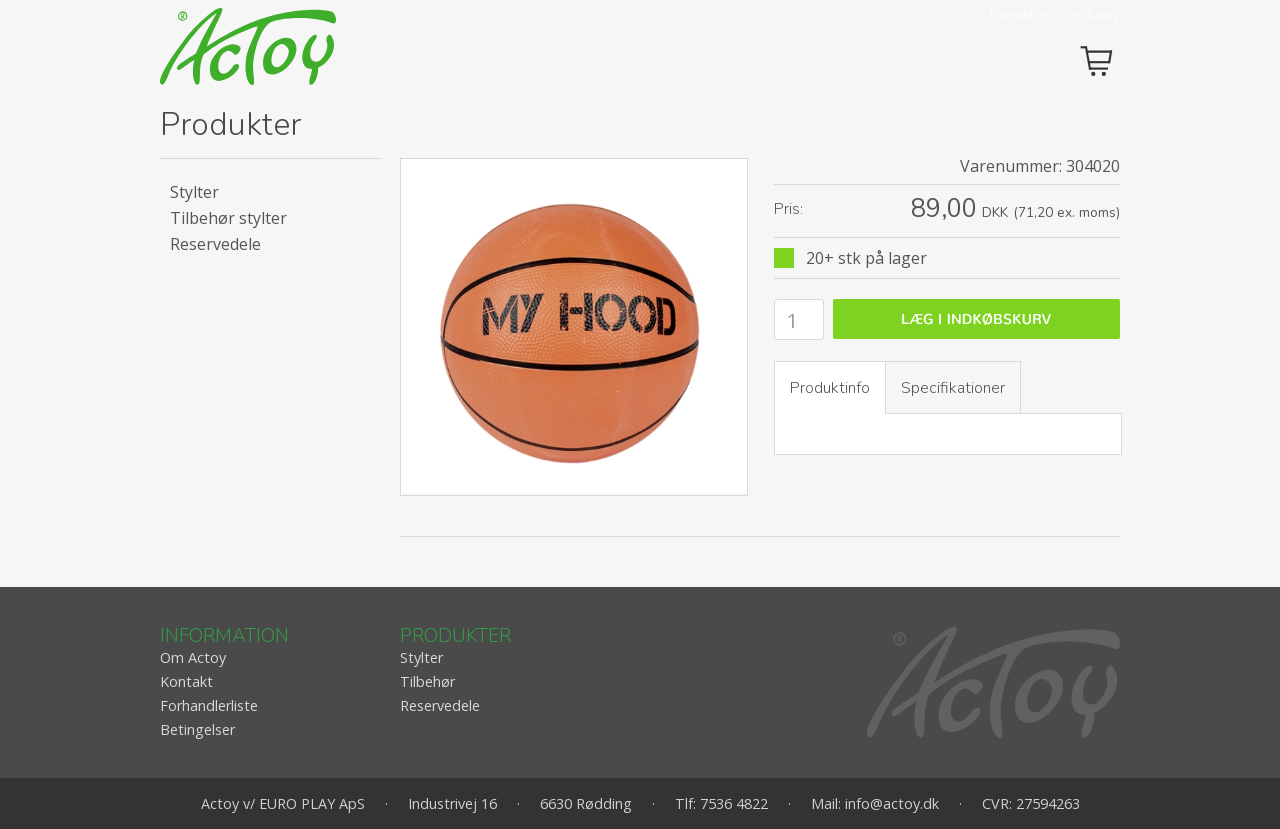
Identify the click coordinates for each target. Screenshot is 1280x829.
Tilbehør (427, 681)
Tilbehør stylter (228, 218)
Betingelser (197, 729)
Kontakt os (1021, 15)
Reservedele (215, 244)
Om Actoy (1091, 15)
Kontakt (186, 681)
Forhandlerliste (209, 705)
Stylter (194, 192)
